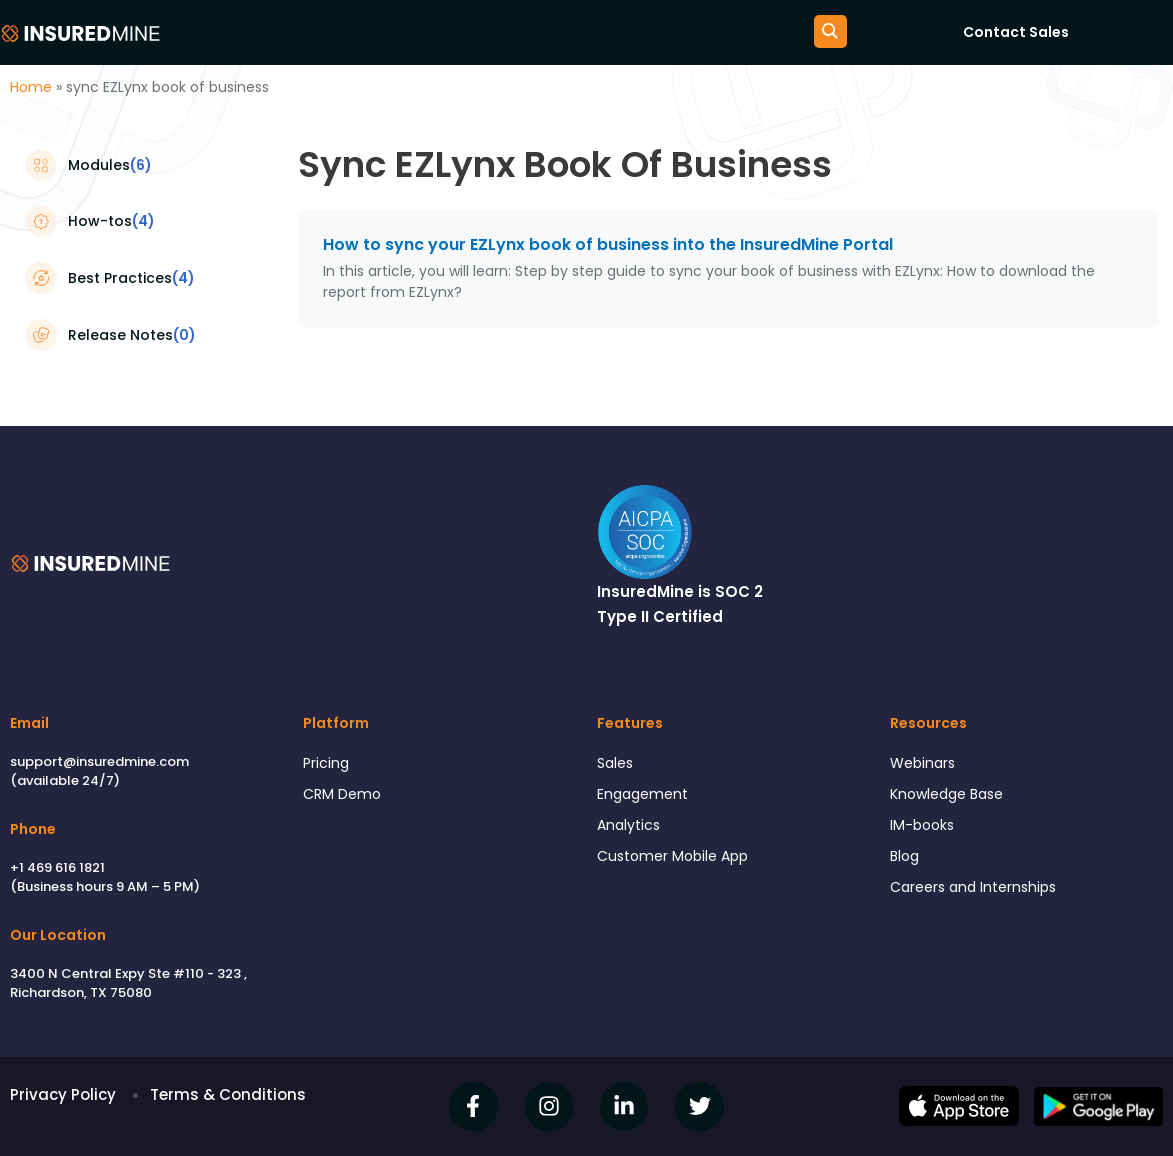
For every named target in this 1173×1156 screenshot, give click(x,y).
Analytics (630, 828)
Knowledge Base (952, 796)
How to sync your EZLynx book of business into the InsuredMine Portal (608, 244)
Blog (906, 861)
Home (31, 87)
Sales (617, 763)
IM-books (924, 828)
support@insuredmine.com (99, 761)
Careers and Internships (979, 894)
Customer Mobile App (678, 861)
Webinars (925, 763)
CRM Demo (344, 796)
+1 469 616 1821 (57, 867)
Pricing (327, 763)
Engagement (645, 796)
